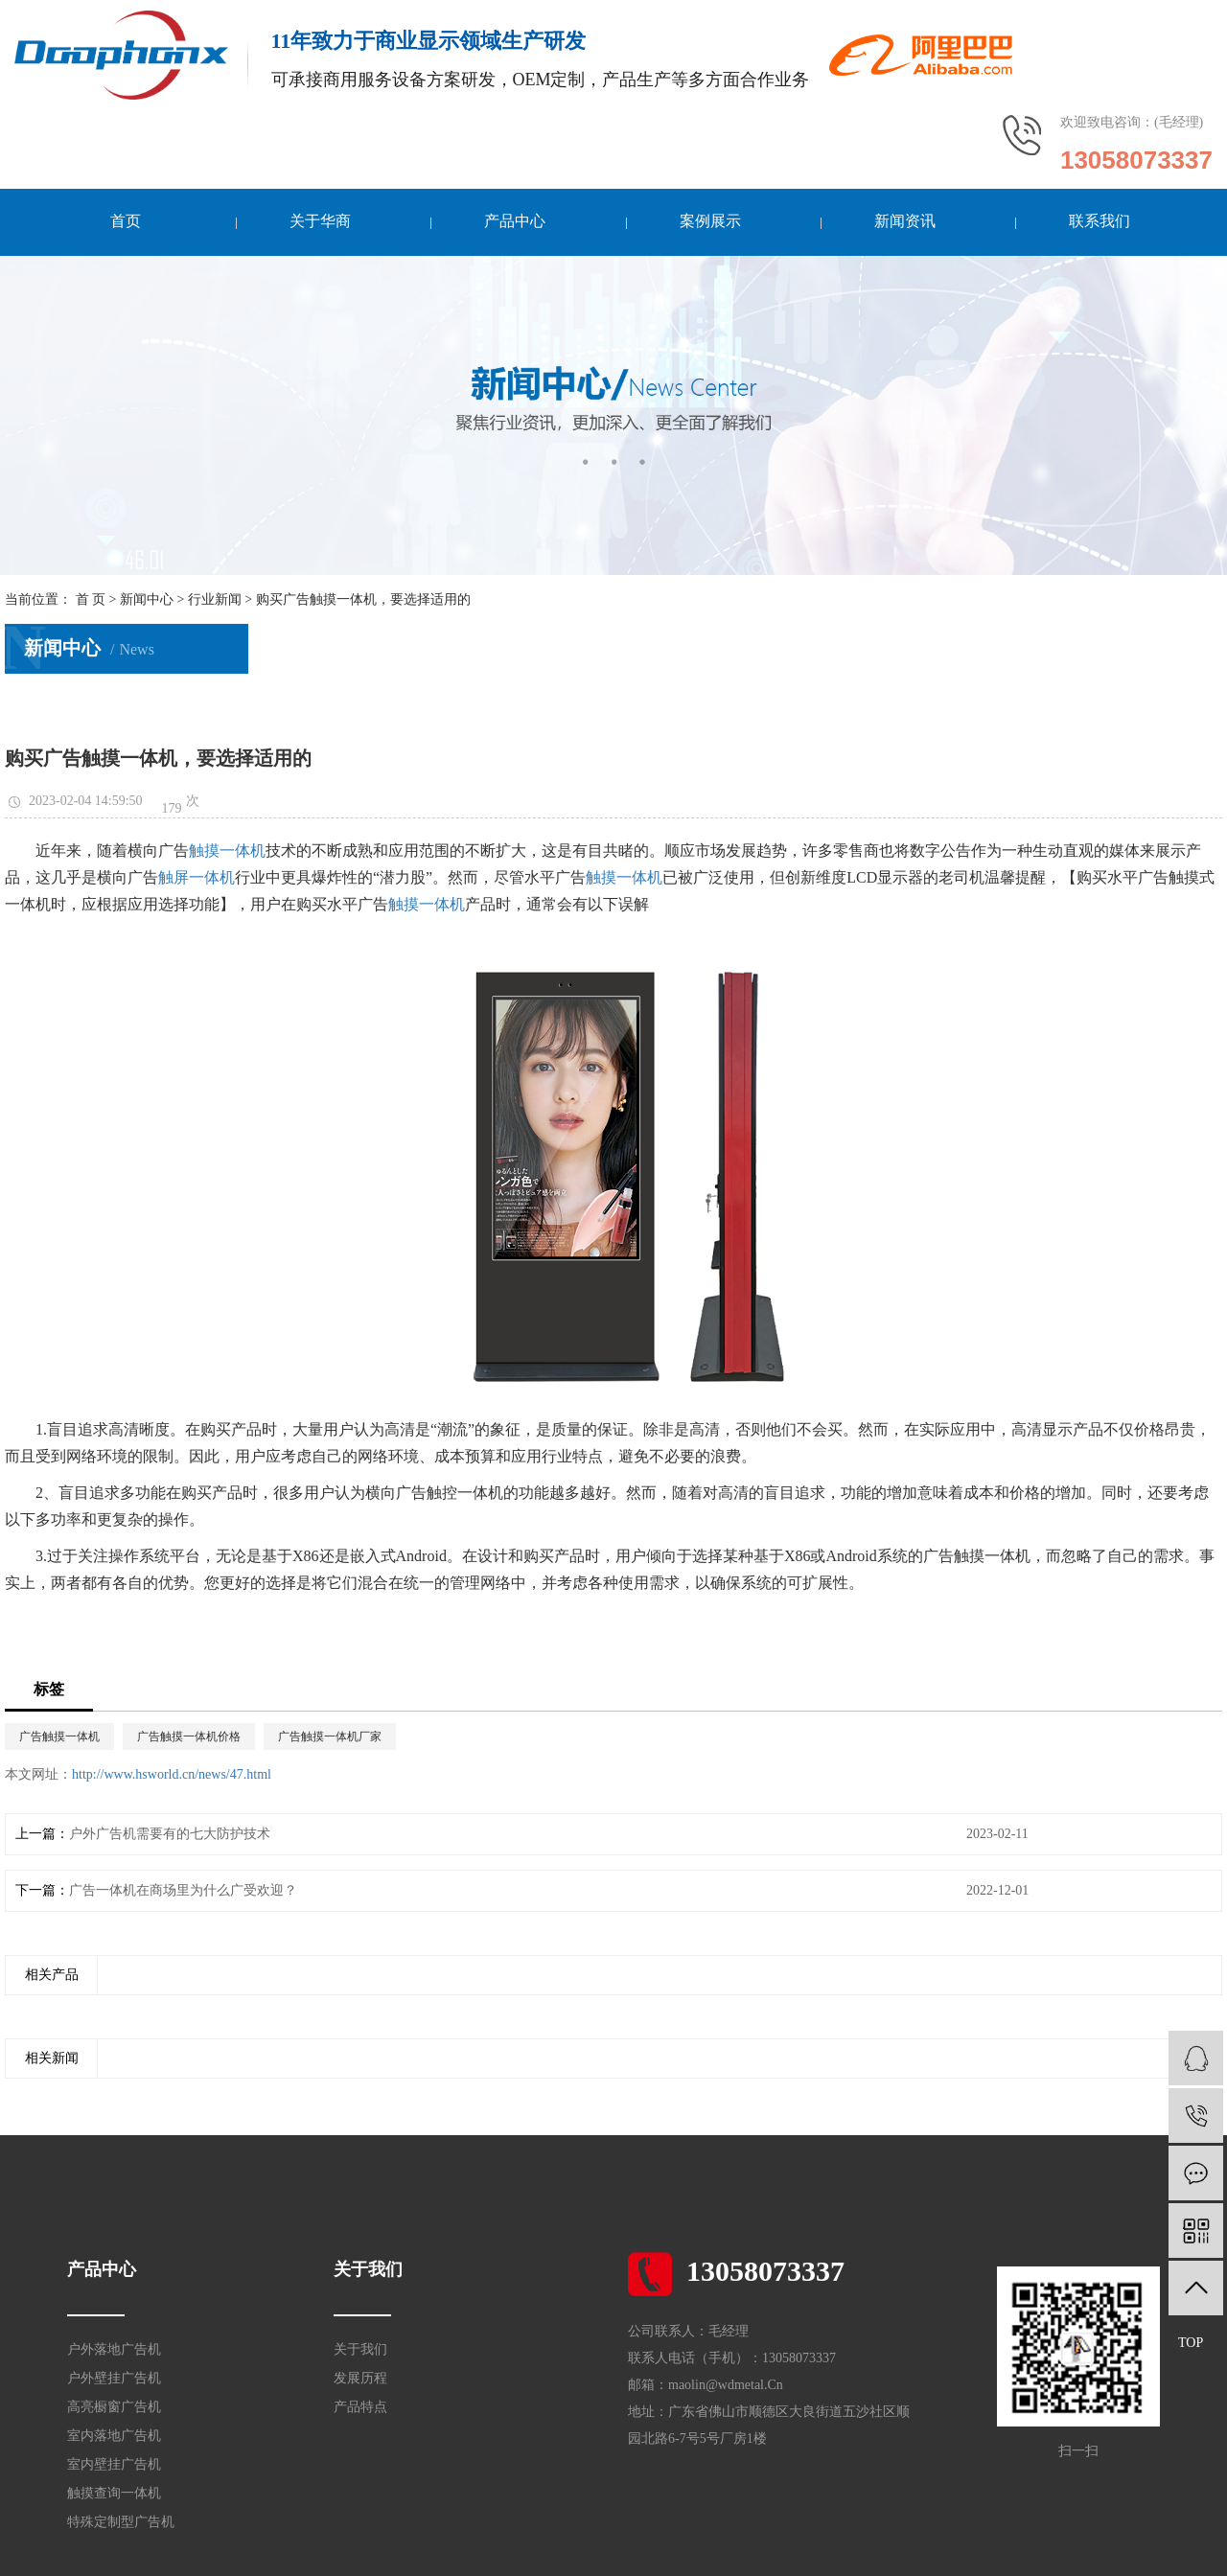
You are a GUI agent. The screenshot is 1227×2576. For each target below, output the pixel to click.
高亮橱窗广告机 (114, 2407)
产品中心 (514, 221)
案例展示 (709, 221)
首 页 (91, 599)
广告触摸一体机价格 (189, 1736)
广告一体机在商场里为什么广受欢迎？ (183, 1890)
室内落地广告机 (114, 2435)
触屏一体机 (196, 877)
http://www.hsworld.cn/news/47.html (171, 1774)
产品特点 (360, 2407)
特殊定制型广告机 (120, 2522)
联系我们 (1098, 221)
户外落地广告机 (114, 2349)
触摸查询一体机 (114, 2493)
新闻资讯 (904, 221)
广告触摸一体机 (59, 1736)
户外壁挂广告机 (114, 2378)
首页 (125, 221)
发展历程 (360, 2378)
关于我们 (360, 2349)
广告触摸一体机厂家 (330, 1736)
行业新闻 (215, 599)
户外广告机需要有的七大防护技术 (169, 1834)
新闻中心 (147, 599)
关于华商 (320, 221)
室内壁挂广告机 (114, 2464)
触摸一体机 (227, 850)
